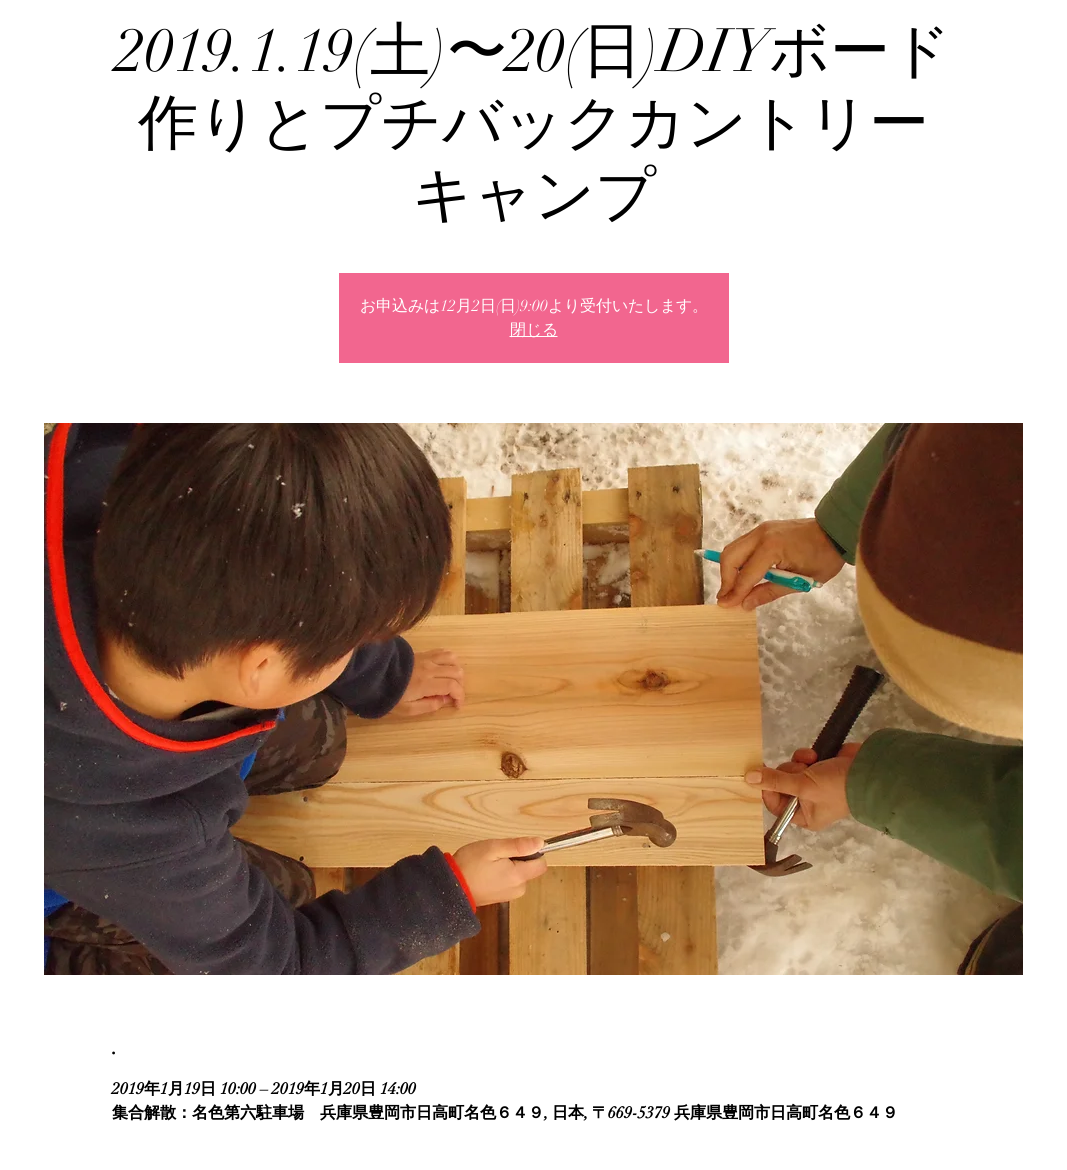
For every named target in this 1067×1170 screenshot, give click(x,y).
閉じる (534, 330)
